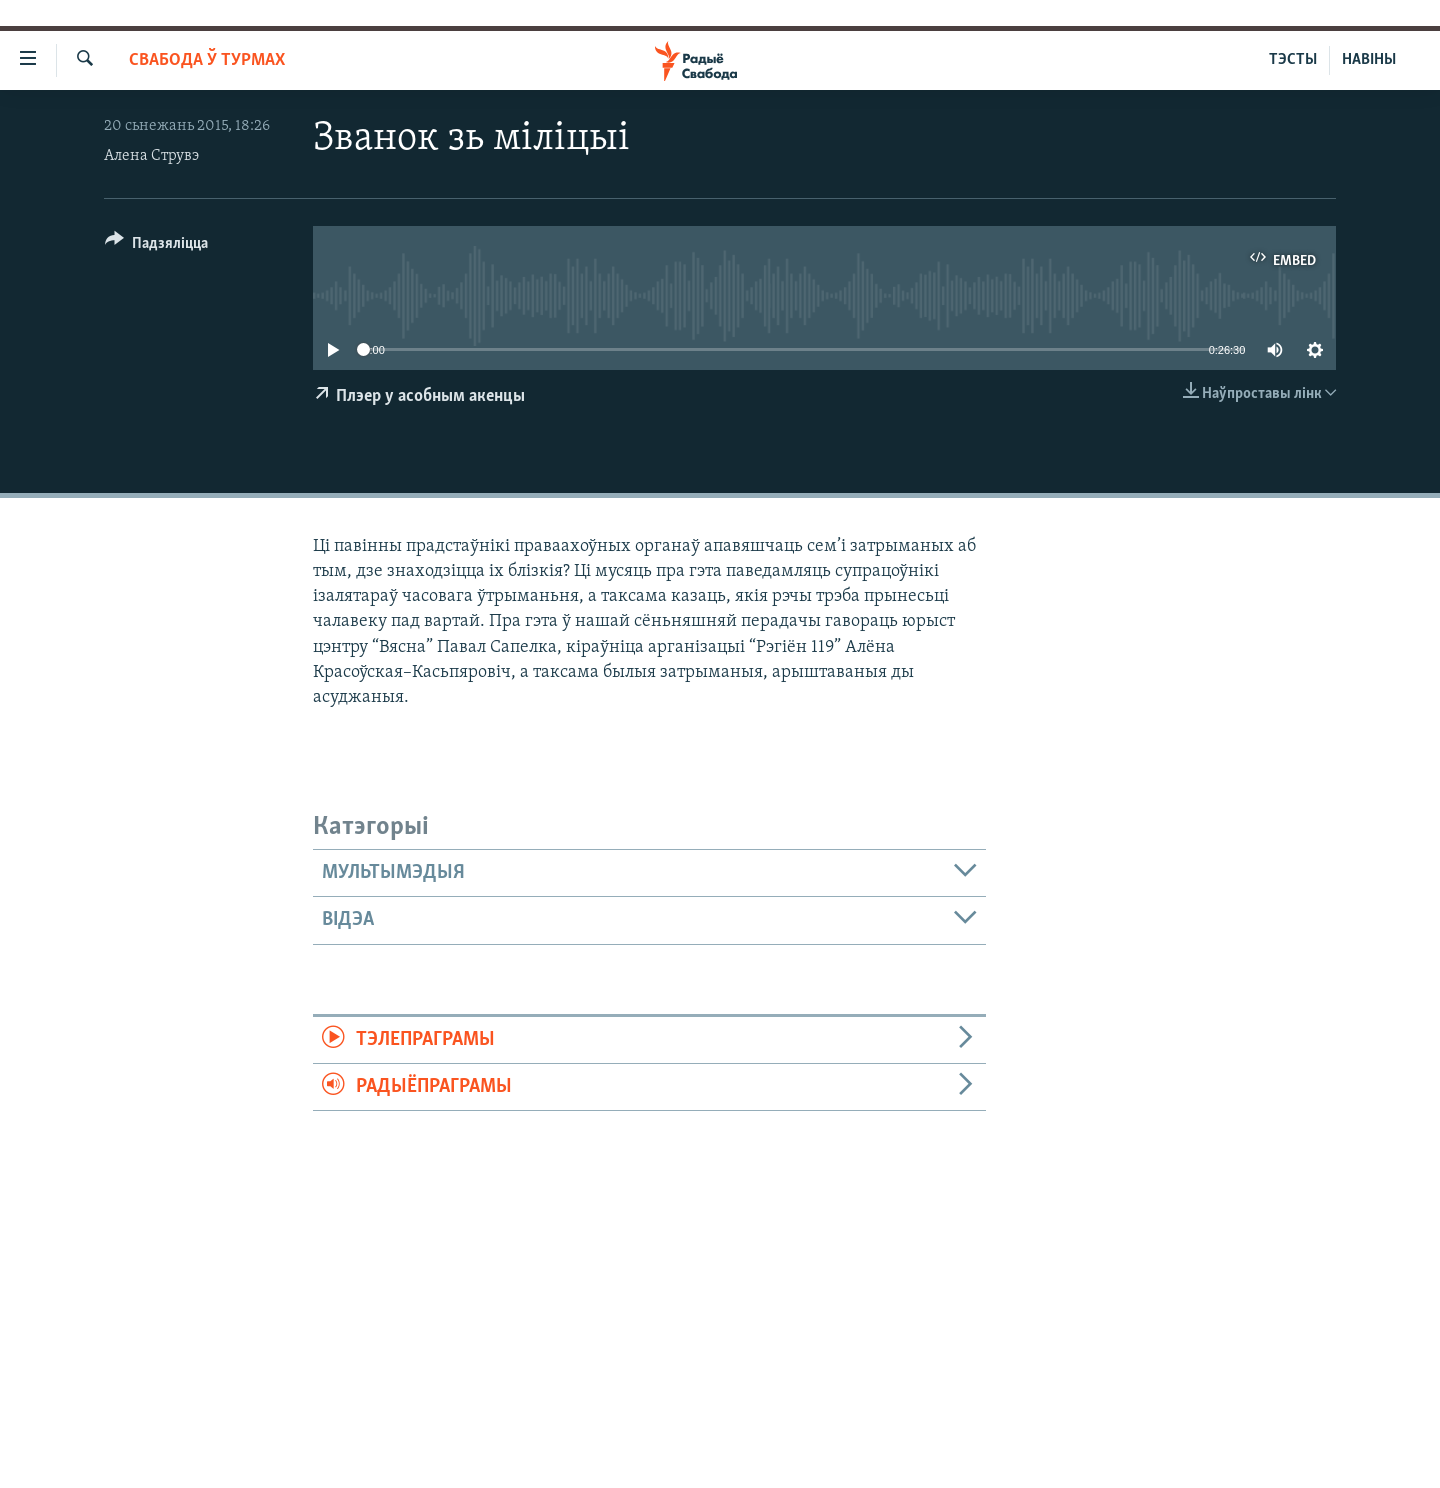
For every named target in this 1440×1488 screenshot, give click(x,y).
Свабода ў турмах (207, 60)
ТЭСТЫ (1293, 60)
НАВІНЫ (1369, 60)
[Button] (156, 246)
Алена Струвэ (151, 156)
